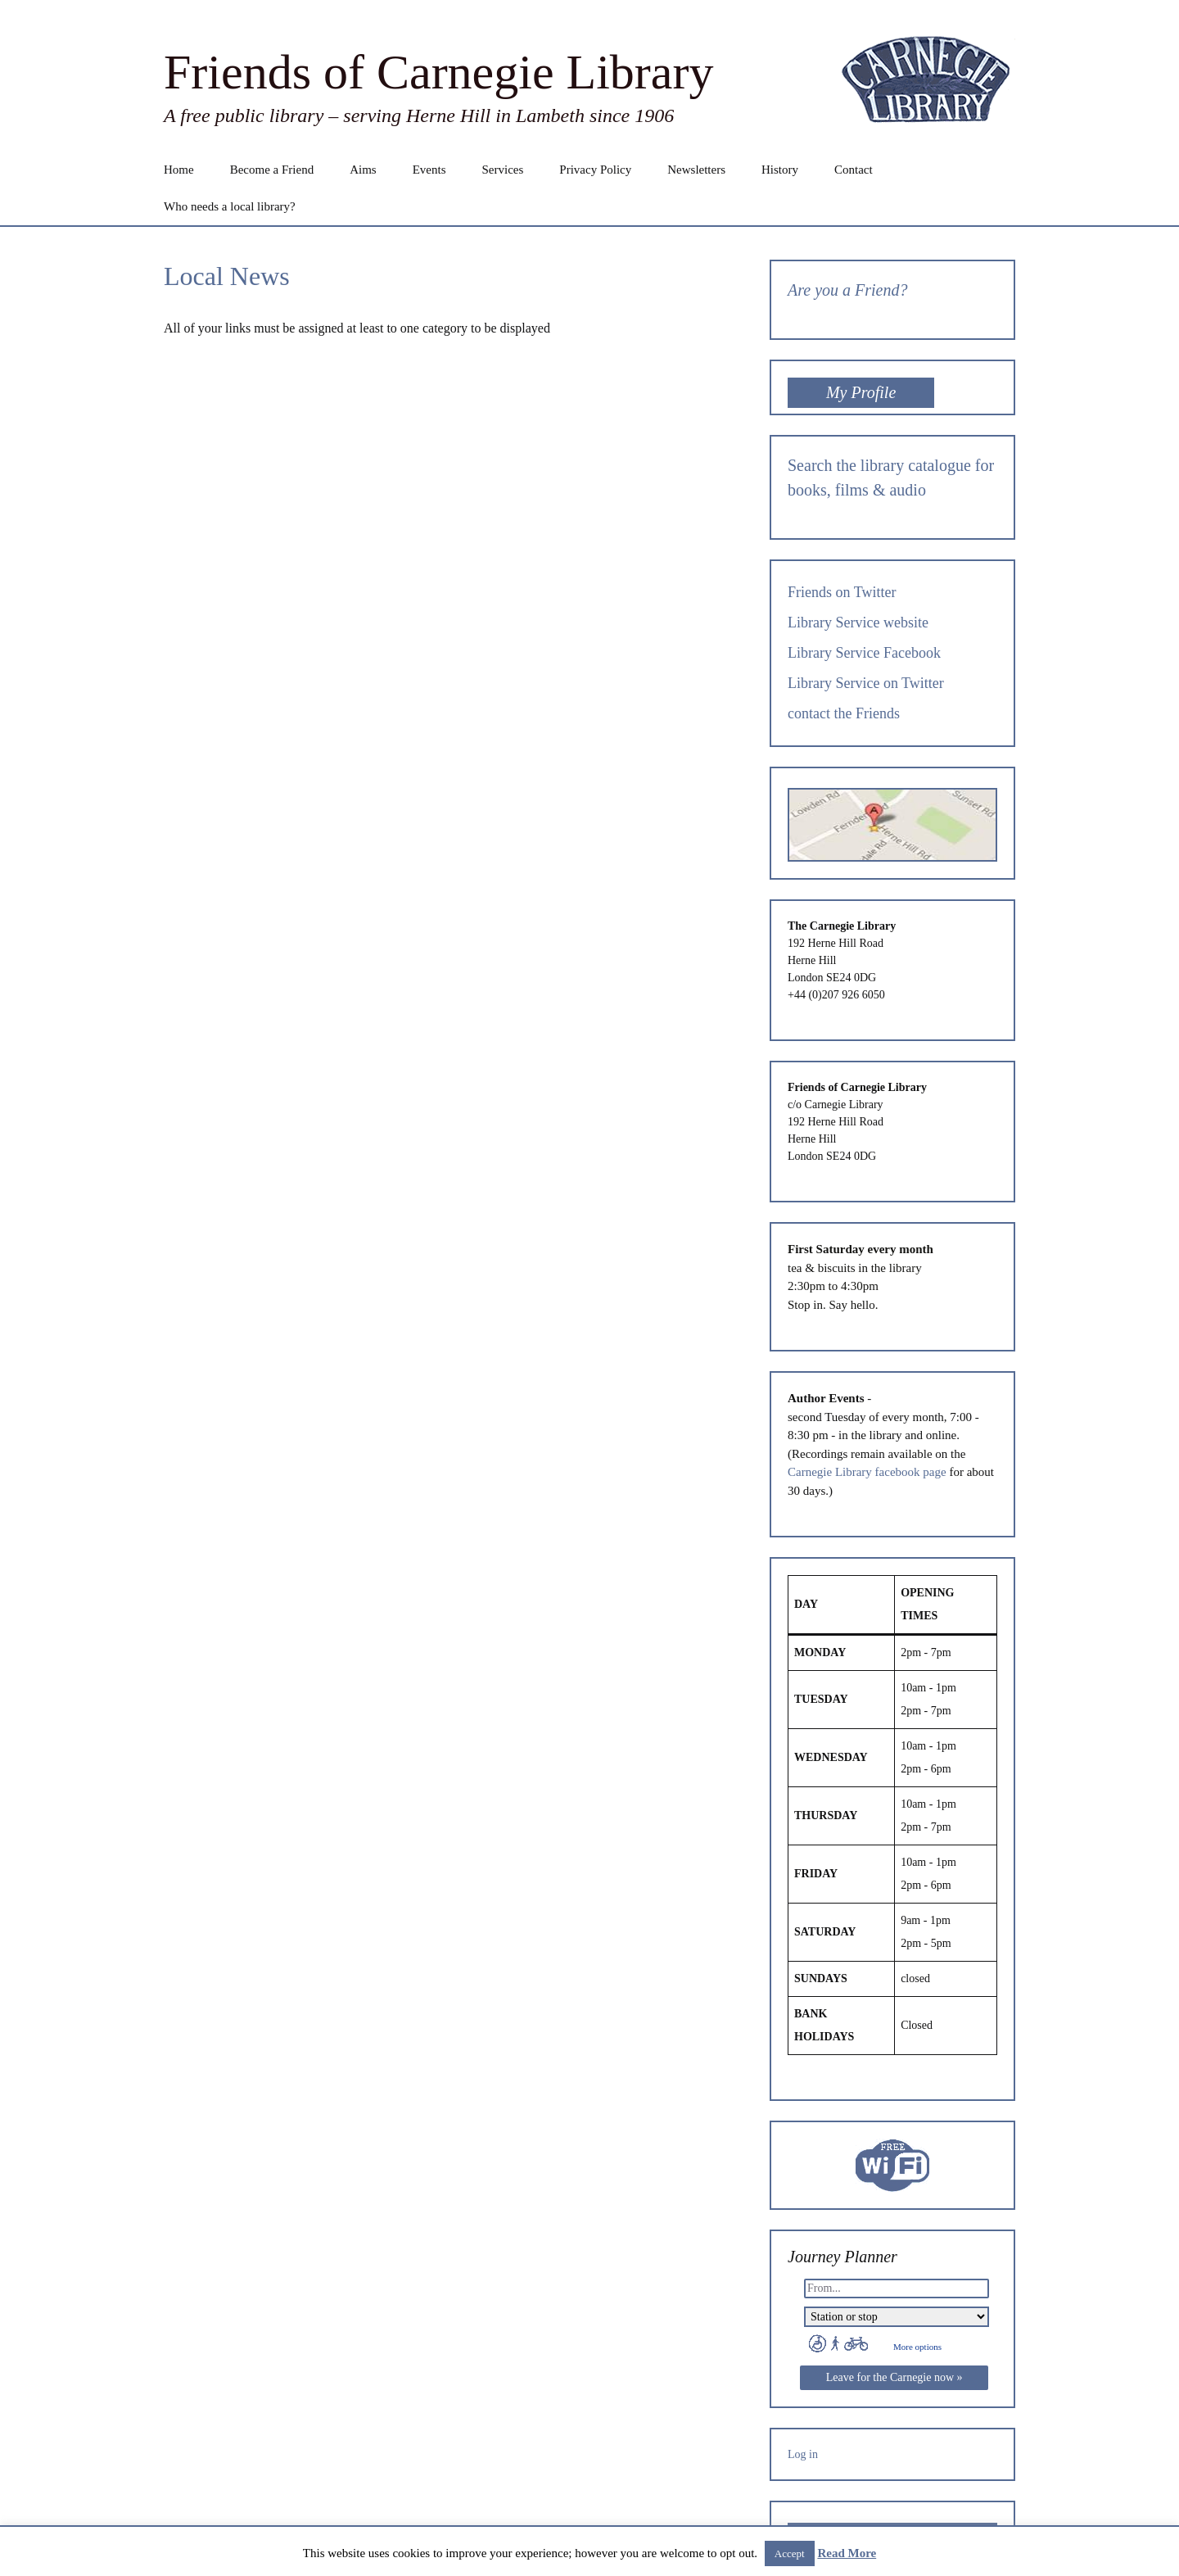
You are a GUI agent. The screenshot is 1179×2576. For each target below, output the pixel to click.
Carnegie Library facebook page (867, 1471)
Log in (803, 2454)
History (779, 169)
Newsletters (696, 169)
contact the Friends (844, 713)
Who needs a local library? (230, 206)
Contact (853, 169)
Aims (363, 169)
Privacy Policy (595, 169)
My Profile (861, 392)
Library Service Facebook (864, 653)
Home (179, 169)
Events (429, 169)
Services (502, 169)
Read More (846, 2553)
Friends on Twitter (842, 592)
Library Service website (858, 622)
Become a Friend (272, 169)
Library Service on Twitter (866, 683)
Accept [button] (790, 2553)
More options (917, 2347)
